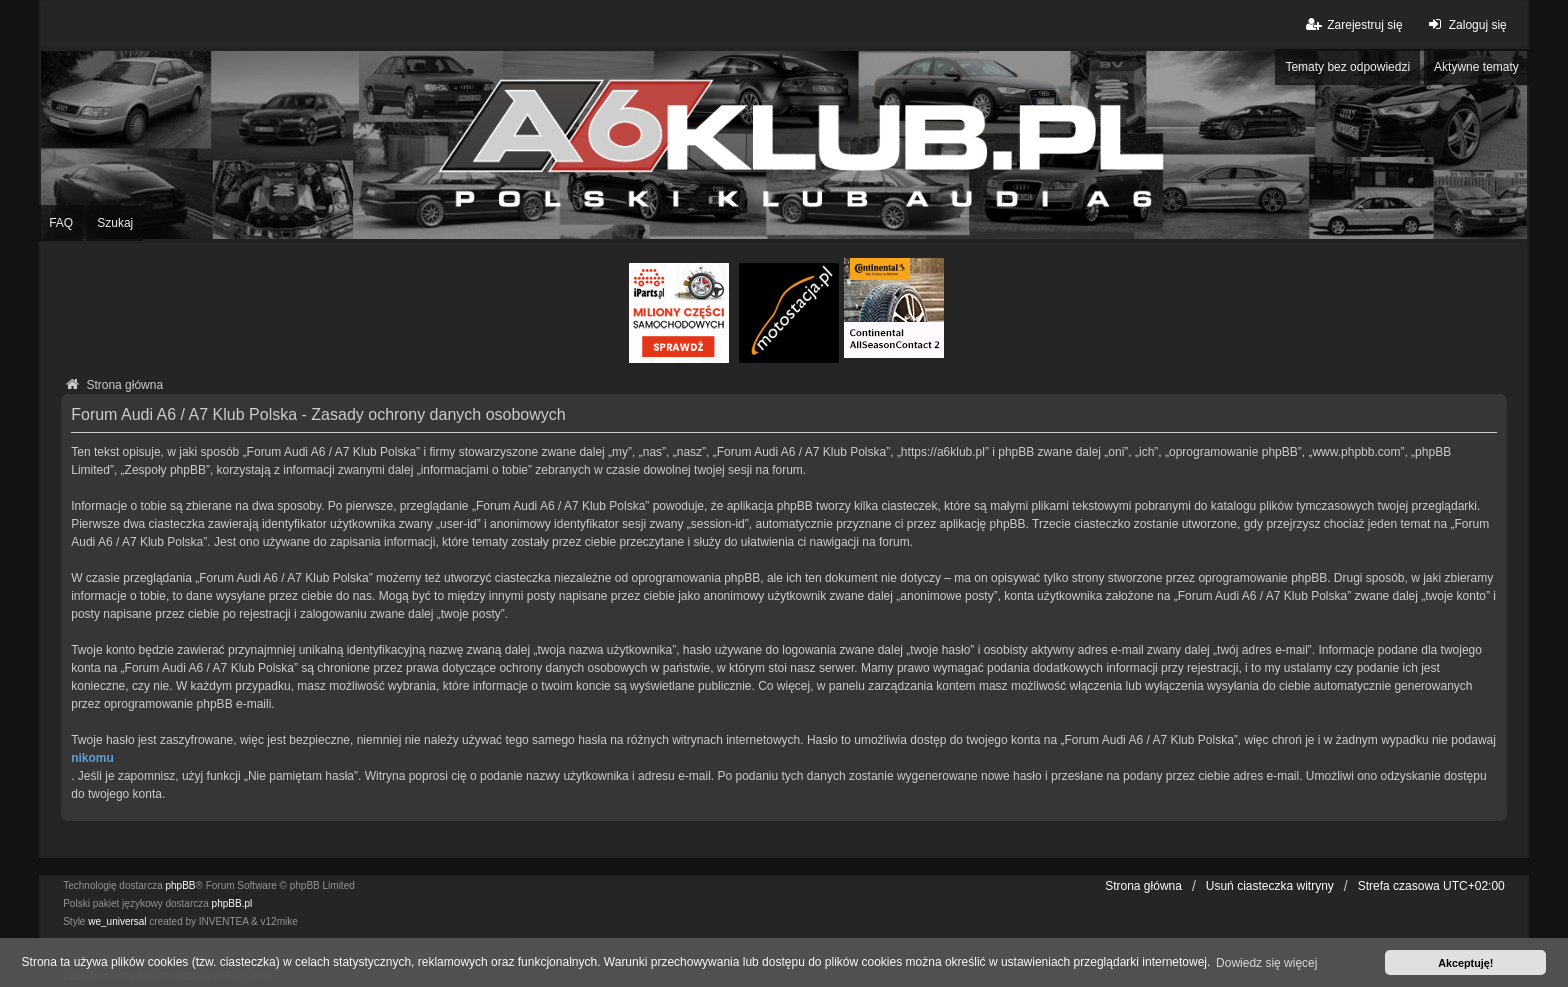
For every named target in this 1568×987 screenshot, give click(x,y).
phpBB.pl (232, 903)
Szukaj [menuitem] (115, 223)
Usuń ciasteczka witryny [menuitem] (1270, 886)
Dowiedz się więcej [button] (1266, 963)
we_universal (117, 921)
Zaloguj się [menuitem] (1465, 24)
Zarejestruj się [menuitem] (1352, 24)
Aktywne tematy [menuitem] (1476, 67)
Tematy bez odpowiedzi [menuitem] (1347, 67)
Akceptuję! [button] (1465, 963)
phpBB (181, 885)
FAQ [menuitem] (61, 223)
